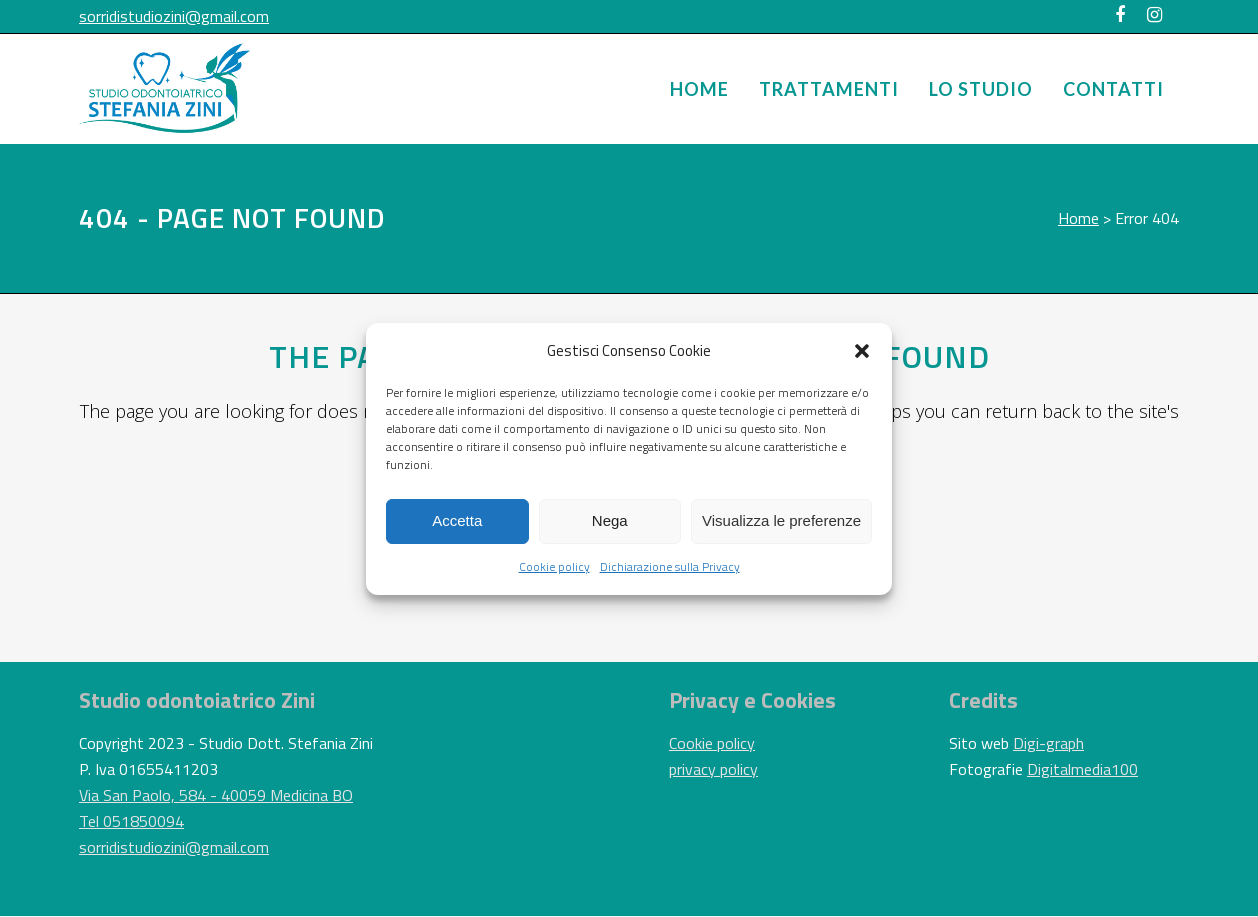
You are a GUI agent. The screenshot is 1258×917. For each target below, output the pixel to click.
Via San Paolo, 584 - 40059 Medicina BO (216, 795)
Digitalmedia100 (1082, 769)
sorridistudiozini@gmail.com (174, 16)
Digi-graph (1048, 743)
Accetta (457, 520)
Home (1078, 218)
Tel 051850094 (131, 821)
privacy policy (713, 769)
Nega (610, 520)
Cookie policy (554, 566)
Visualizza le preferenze (781, 520)
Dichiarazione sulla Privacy (670, 566)
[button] (862, 351)
